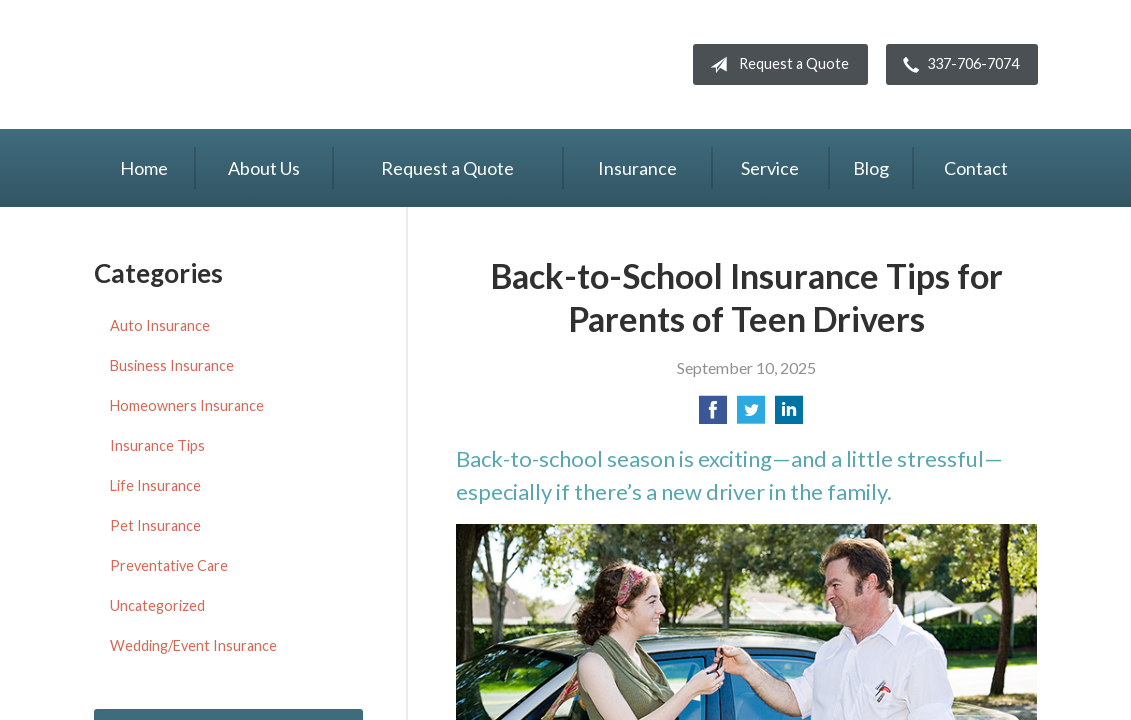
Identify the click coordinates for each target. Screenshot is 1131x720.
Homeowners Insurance (187, 405)
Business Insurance (172, 365)
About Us (264, 168)
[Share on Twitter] (751, 415)
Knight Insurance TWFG (264, 64)
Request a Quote (775, 65)
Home (144, 168)
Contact (976, 168)
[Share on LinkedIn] (789, 415)
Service (770, 168)
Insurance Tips (157, 445)
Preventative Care (169, 565)
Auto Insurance (160, 325)
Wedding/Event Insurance (193, 645)
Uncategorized (157, 605)
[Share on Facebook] (713, 415)
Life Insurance (155, 485)
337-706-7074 (957, 65)
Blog (871, 168)
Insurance (637, 168)
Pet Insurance (155, 525)
